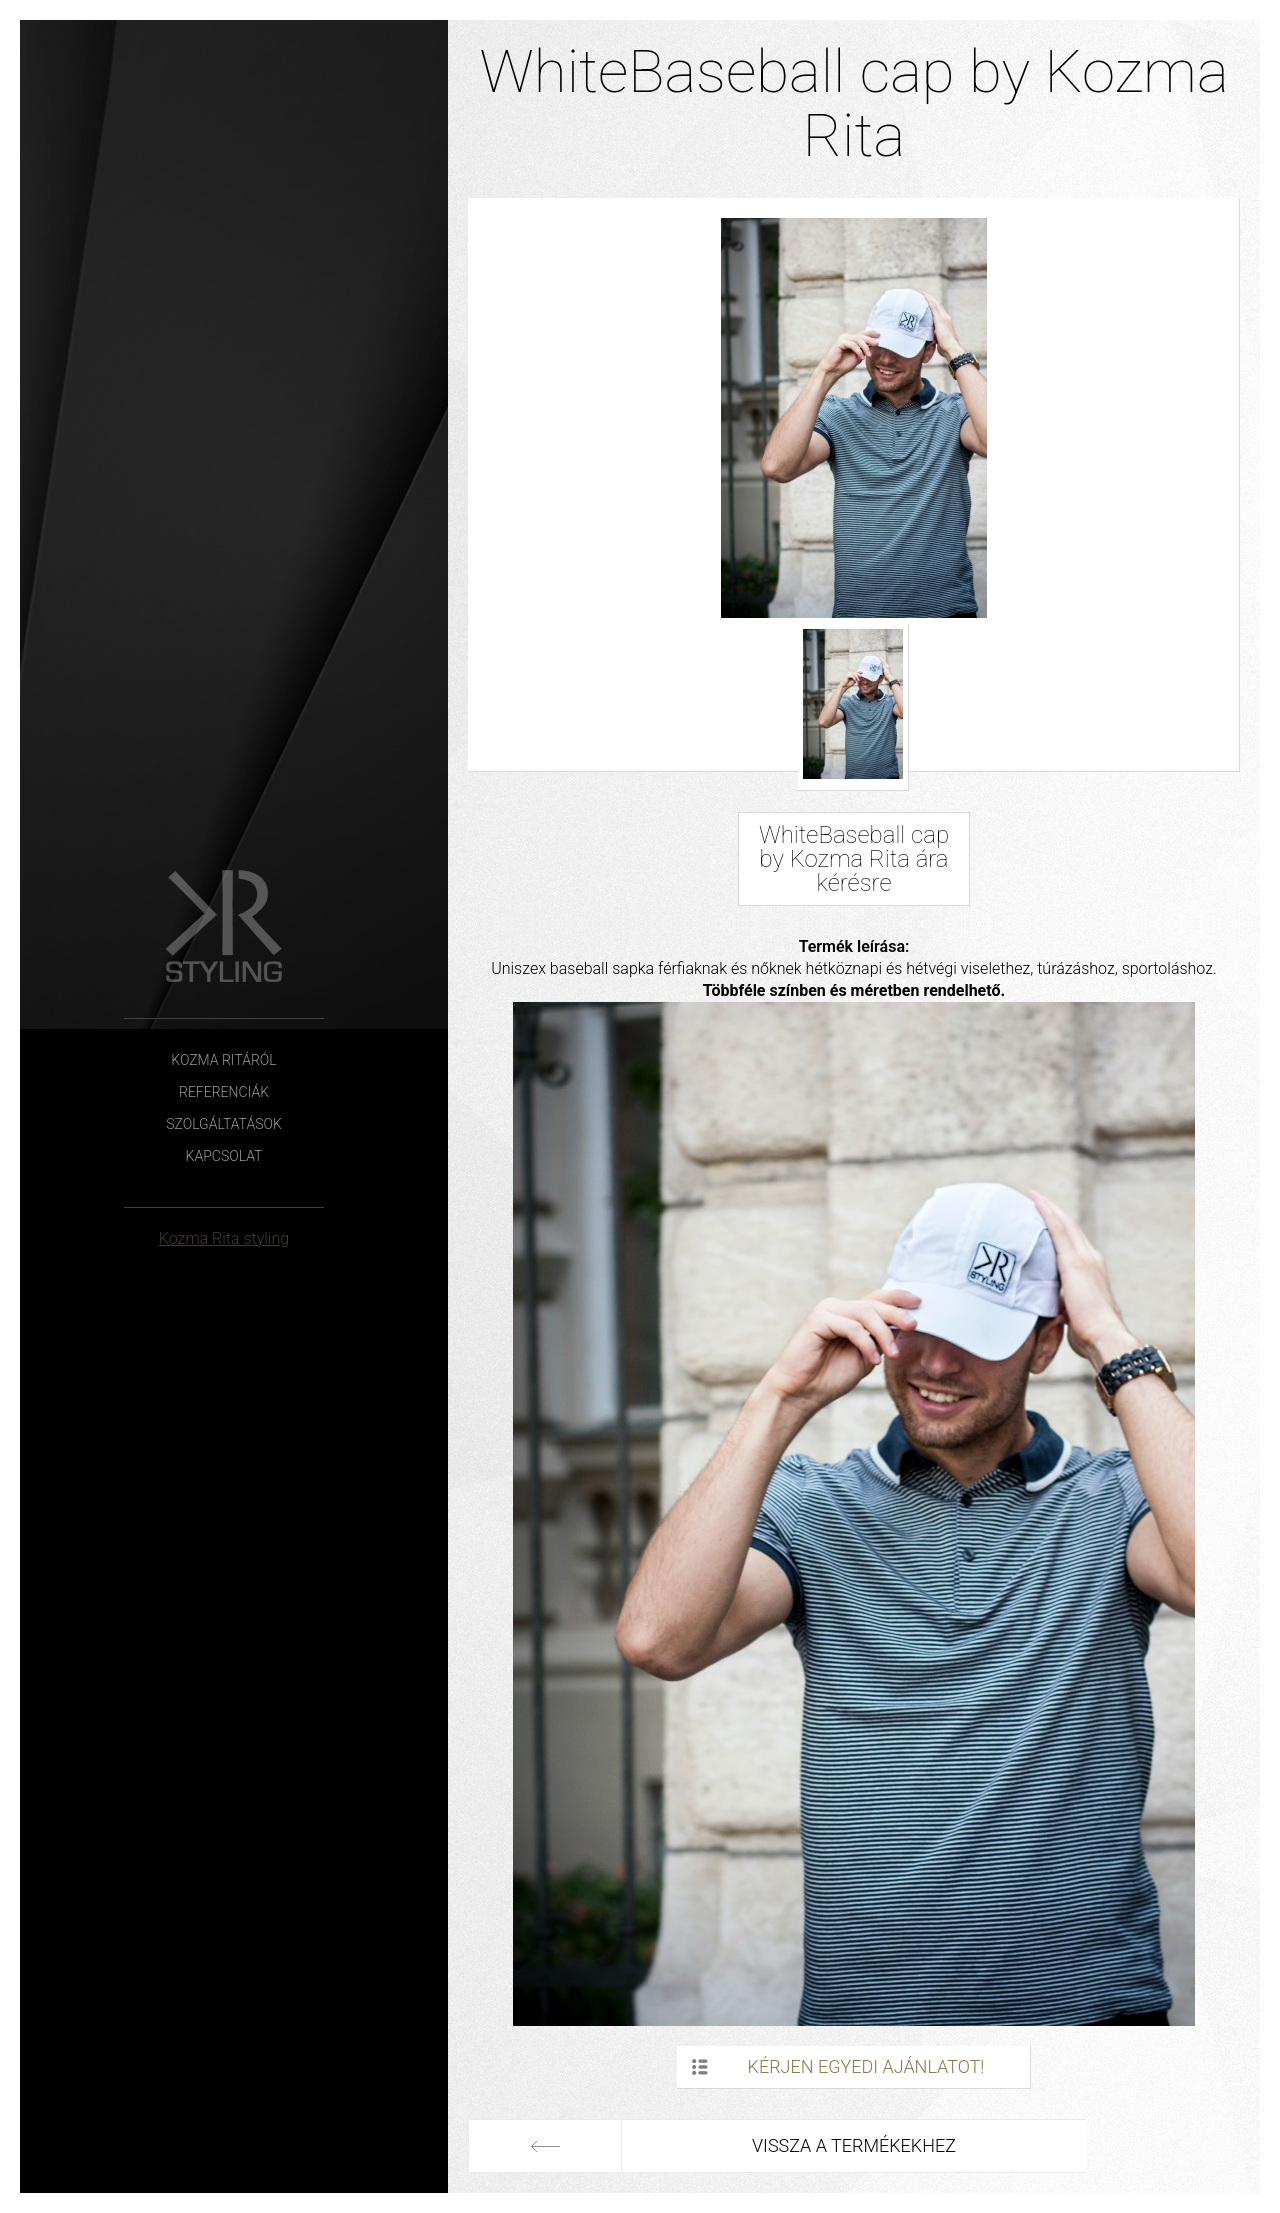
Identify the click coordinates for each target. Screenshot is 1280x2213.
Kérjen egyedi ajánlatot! (866, 2066)
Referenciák (224, 1092)
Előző (545, 2146)
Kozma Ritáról (223, 1060)
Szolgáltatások (224, 1124)
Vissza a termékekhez (854, 2145)
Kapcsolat (224, 1156)
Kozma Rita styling (224, 1238)
